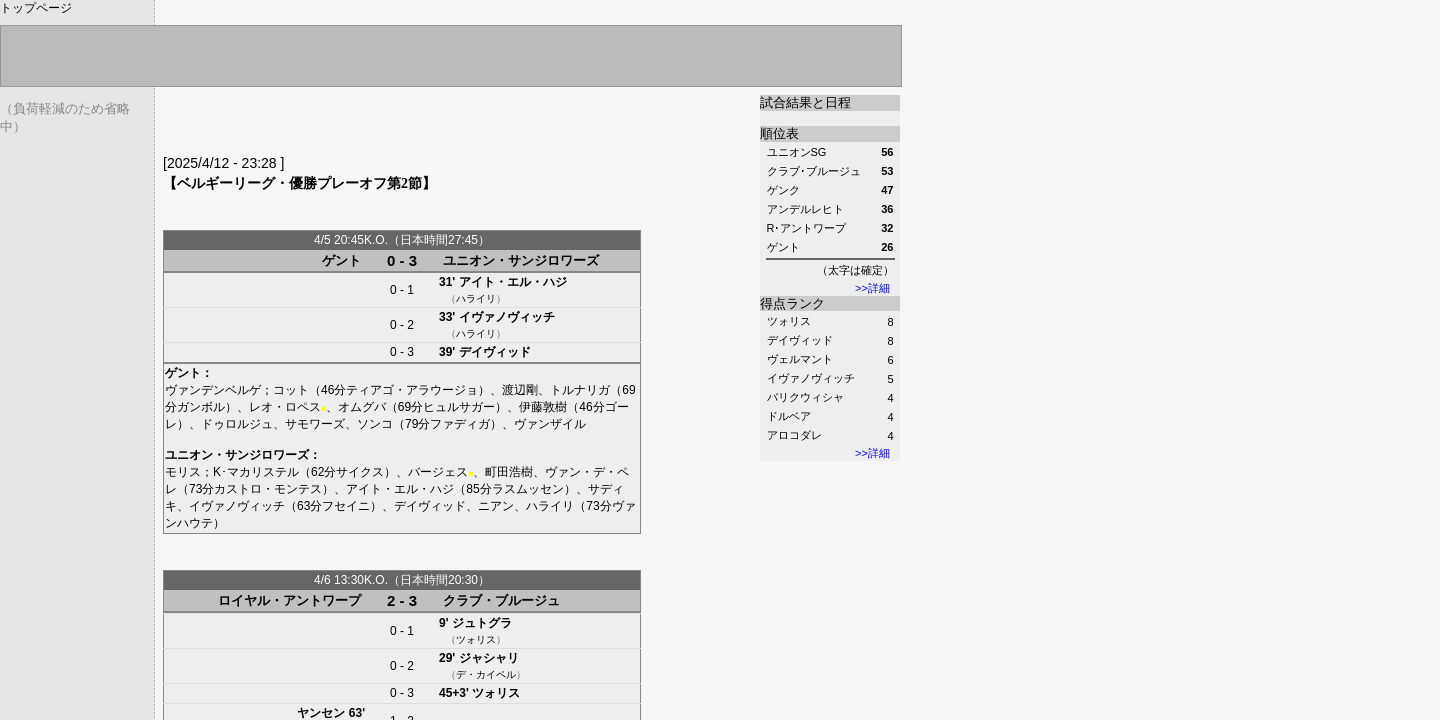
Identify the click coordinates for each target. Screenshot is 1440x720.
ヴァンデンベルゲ (213, 390)
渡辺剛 (520, 390)
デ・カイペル (486, 674)
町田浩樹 (509, 472)
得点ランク (792, 303)
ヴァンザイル (550, 424)
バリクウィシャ (805, 397)
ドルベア (789, 416)
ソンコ (375, 424)
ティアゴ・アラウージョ (412, 390)
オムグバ (362, 407)
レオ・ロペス (285, 407)
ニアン (496, 506)
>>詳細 (872, 288)
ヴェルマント (800, 359)
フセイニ (346, 506)
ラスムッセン (528, 489)
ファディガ (460, 424)
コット (291, 390)
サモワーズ (315, 424)
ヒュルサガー (459, 407)
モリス (183, 472)
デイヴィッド (800, 340)
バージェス (438, 472)
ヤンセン (321, 713)
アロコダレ (794, 435)
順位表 (779, 133)
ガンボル (201, 407)
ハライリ (476, 298)
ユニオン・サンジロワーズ (521, 260)
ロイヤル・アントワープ (289, 600)
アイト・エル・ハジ (513, 282)
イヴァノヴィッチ (811, 378)
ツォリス (789, 321)
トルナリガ (580, 390)
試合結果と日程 (805, 102)
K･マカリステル (256, 472)
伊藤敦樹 (543, 407)
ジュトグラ (482, 623)
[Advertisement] (397, 125)
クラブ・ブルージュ (501, 600)
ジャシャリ (489, 658)
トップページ (36, 8)
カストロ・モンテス (268, 489)
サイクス (360, 472)
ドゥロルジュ (237, 424)
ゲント (341, 260)
